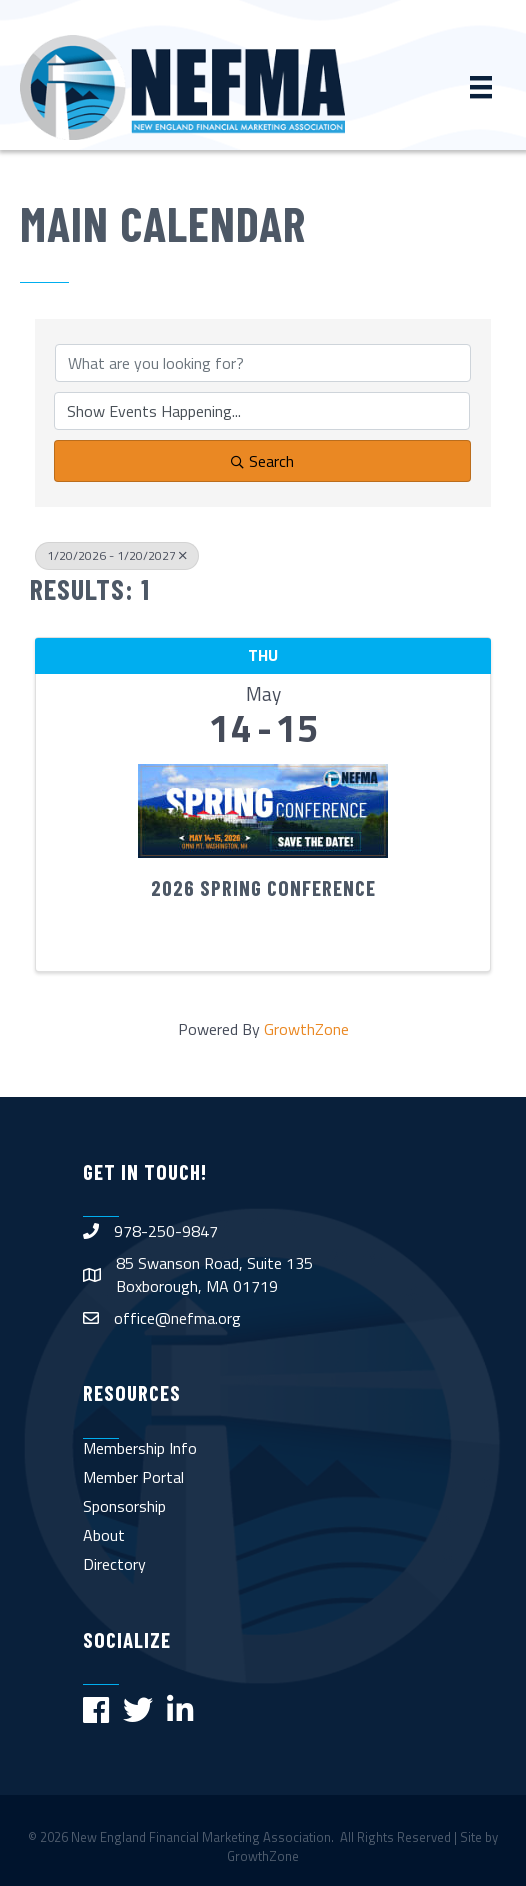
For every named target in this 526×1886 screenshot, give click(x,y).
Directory (114, 1564)
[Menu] (481, 87)
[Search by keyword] (263, 363)
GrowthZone (306, 1029)
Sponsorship (124, 1506)
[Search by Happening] (262, 411)
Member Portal (133, 1477)
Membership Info (140, 1448)
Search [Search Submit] (262, 461)
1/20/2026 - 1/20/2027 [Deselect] (117, 555)
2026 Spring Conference (263, 887)
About (104, 1535)
